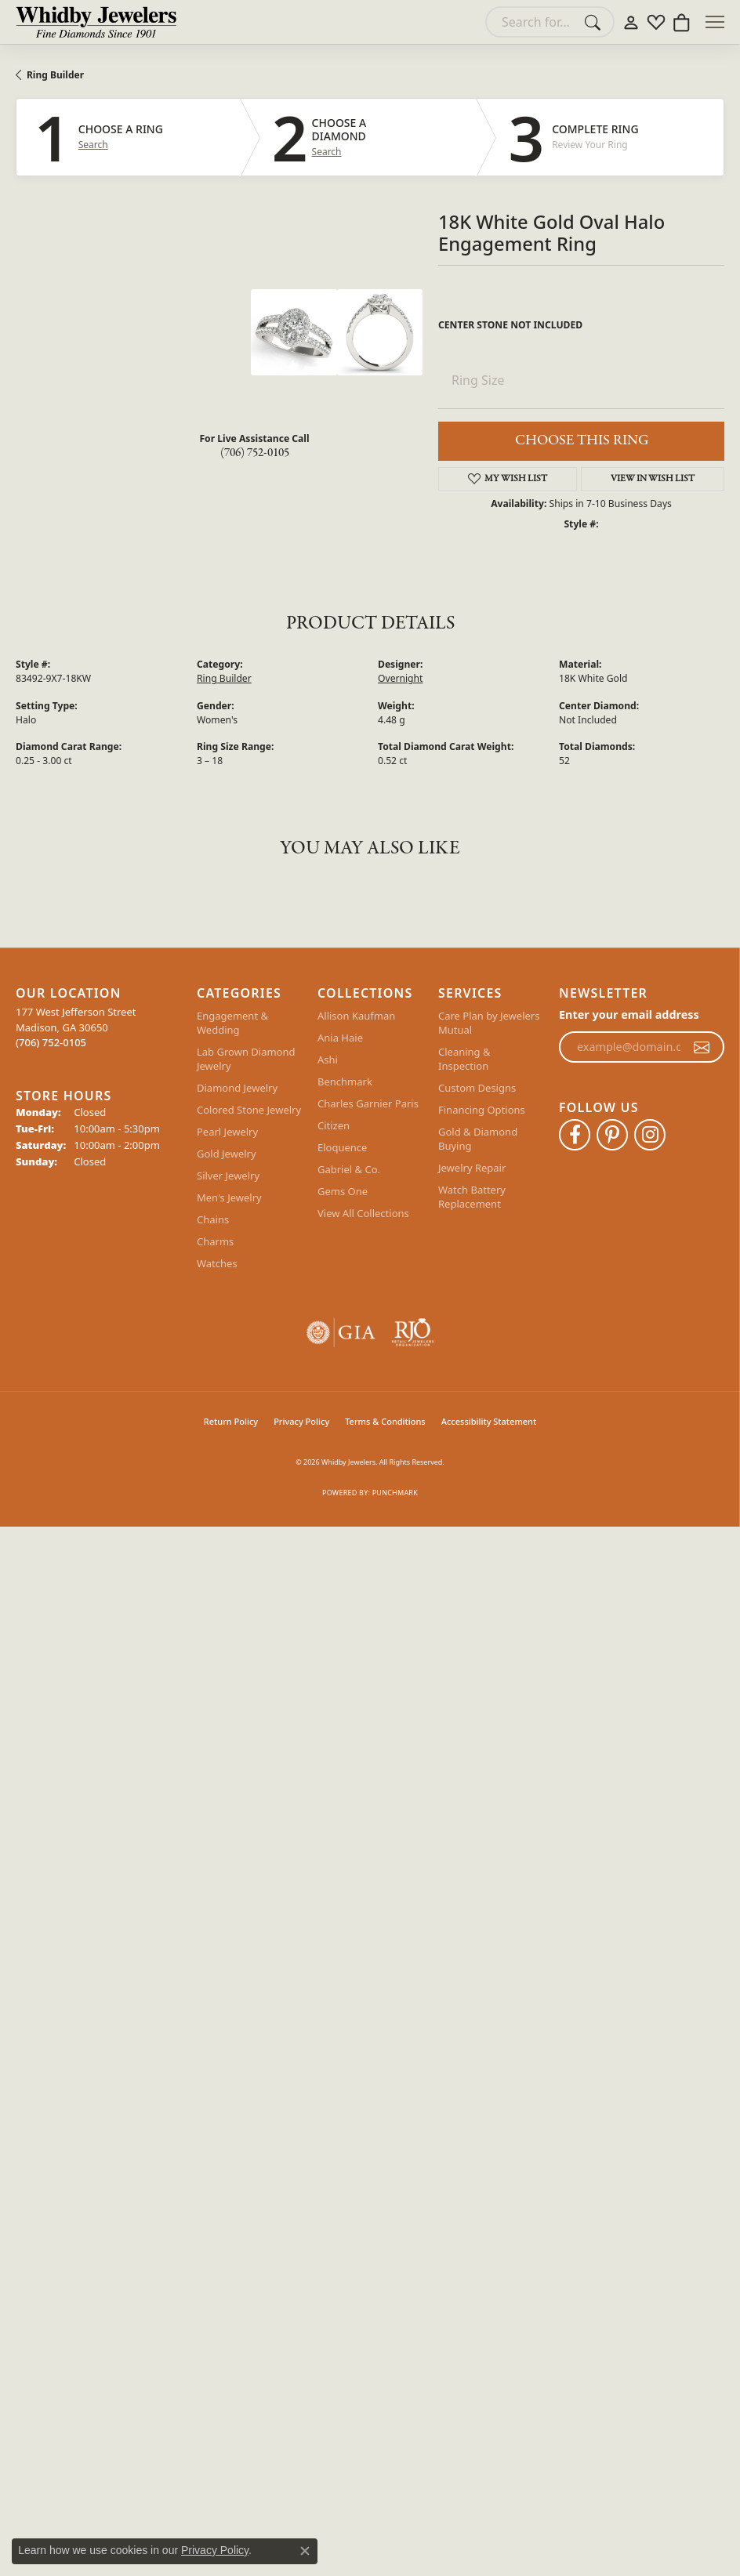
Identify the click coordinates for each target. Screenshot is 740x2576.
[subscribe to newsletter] (701, 1047)
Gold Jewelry (226, 1154)
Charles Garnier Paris (368, 1103)
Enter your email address (629, 1014)
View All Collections (363, 1213)
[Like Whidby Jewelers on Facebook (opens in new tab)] (574, 1134)
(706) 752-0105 (254, 453)
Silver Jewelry (228, 1175)
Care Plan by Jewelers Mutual (488, 1023)
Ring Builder (55, 75)
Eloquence (342, 1147)
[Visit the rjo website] (412, 1332)
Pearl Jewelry (227, 1132)
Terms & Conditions (385, 1421)
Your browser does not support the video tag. (133, 348)
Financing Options (481, 1110)
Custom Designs (477, 1088)
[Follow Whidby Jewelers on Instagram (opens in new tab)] (650, 1134)
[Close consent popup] (305, 2551)
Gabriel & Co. (348, 1169)
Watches (217, 1263)
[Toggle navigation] (715, 22)
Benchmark (344, 1081)
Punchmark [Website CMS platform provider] (395, 1492)
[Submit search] (595, 22)
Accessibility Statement (489, 1421)
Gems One (342, 1191)
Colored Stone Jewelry (249, 1110)
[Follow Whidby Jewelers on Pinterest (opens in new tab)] (612, 1134)
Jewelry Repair (472, 1168)
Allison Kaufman (356, 1016)
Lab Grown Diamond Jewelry (246, 1059)
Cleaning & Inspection (464, 1059)
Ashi (327, 1060)
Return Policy (231, 1421)
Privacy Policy (301, 1421)
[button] (631, 22)
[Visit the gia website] (341, 1332)
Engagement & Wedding (232, 1023)
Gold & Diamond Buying (477, 1139)
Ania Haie (340, 1038)
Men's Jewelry (229, 1197)
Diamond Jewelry (237, 1088)
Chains (213, 1219)
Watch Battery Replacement (472, 1197)
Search (93, 144)
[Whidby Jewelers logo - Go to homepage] (96, 22)
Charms (215, 1241)
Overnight (400, 678)
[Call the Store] (51, 1042)
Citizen (333, 1125)
